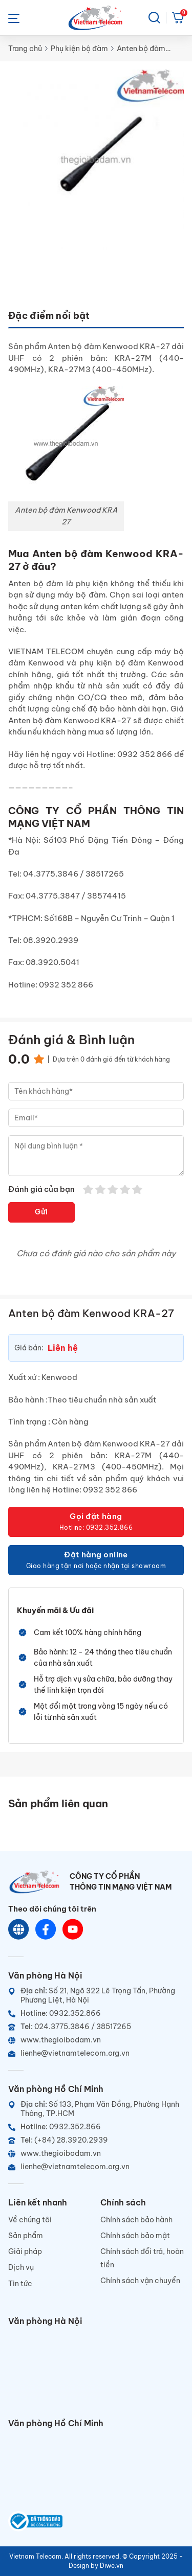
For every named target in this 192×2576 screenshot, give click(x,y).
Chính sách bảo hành (136, 2219)
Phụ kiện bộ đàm (79, 48)
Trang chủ (25, 48)
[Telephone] (96, 2026)
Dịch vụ (21, 2267)
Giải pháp (25, 2251)
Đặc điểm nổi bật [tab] (49, 315)
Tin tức (20, 2283)
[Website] (18, 1929)
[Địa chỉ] (96, 1995)
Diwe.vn (111, 2565)
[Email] (96, 2053)
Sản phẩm (25, 2235)
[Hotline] (96, 2013)
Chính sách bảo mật (135, 2235)
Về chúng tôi (30, 2219)
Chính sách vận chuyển (140, 2280)
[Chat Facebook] (45, 1929)
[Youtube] (72, 1929)
